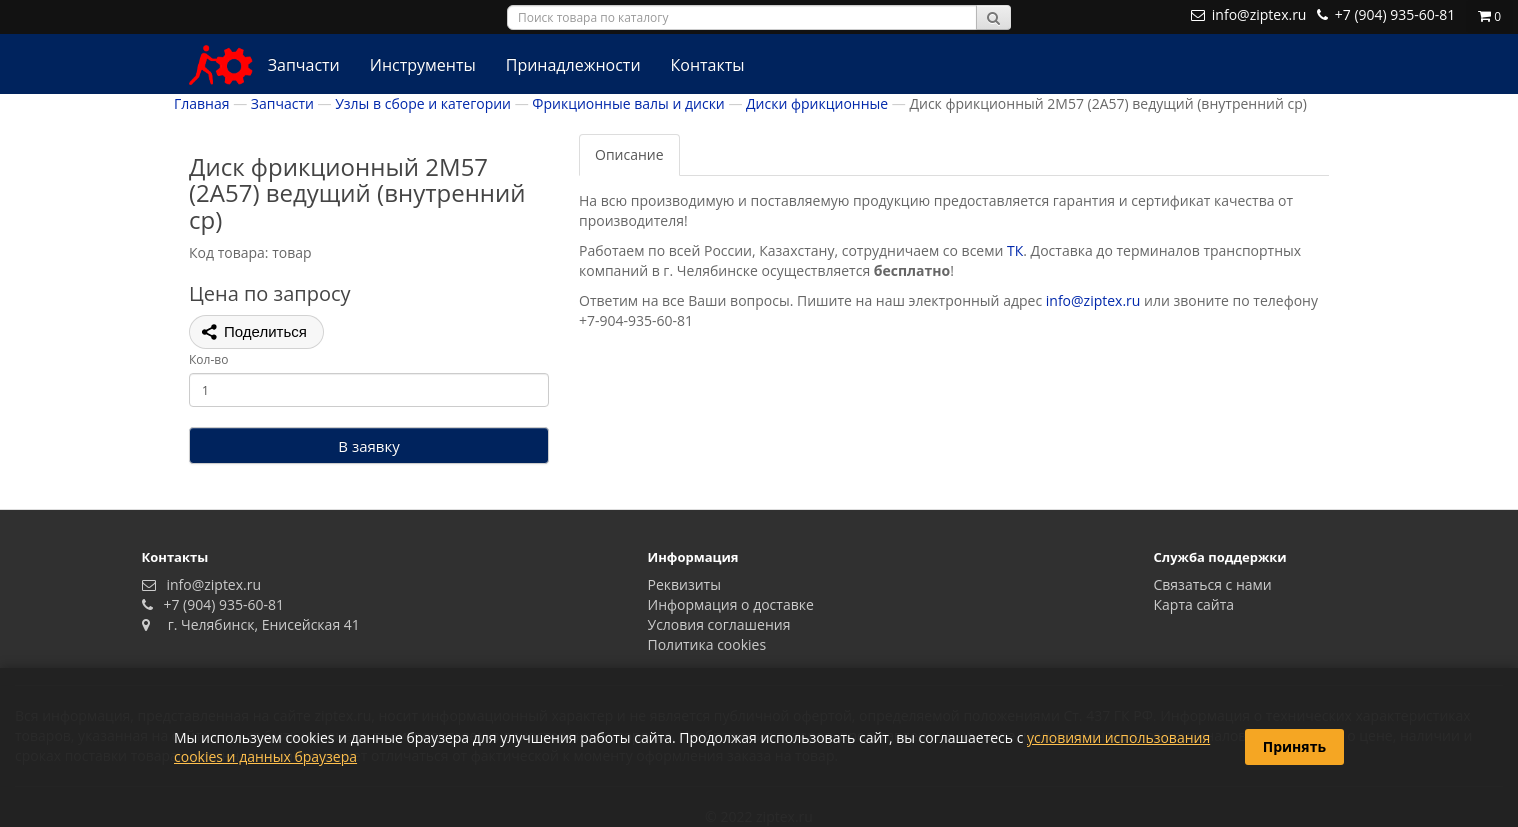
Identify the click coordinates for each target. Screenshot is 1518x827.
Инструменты (423, 65)
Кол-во (208, 359)
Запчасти (304, 65)
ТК (1015, 250)
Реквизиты (684, 584)
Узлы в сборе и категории (423, 103)
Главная (202, 103)
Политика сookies (707, 644)
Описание (629, 154)
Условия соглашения (719, 624)
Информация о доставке (731, 604)
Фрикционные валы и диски (628, 103)
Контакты (708, 65)
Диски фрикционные (817, 103)
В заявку (368, 446)
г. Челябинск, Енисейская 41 (256, 624)
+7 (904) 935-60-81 (220, 604)
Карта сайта (1194, 604)
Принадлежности (573, 65)
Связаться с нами (1213, 584)
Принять (1294, 746)
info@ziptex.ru (1093, 300)
